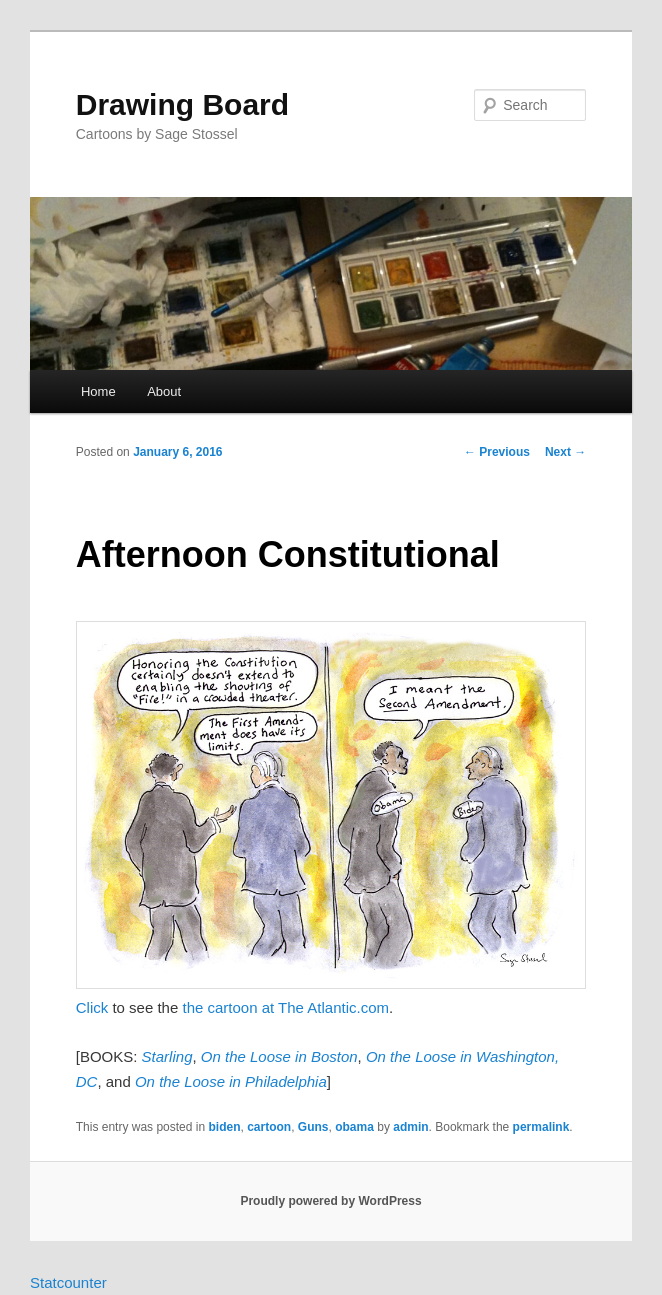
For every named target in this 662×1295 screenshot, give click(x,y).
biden (224, 1127)
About (164, 391)
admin (410, 1127)
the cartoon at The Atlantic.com (285, 1007)
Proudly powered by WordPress (330, 1201)
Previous (497, 452)
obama (354, 1127)
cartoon (269, 1127)
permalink (541, 1127)
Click (92, 1007)
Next (565, 452)
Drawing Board (182, 104)
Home (98, 391)
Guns (313, 1127)
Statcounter (68, 1282)
